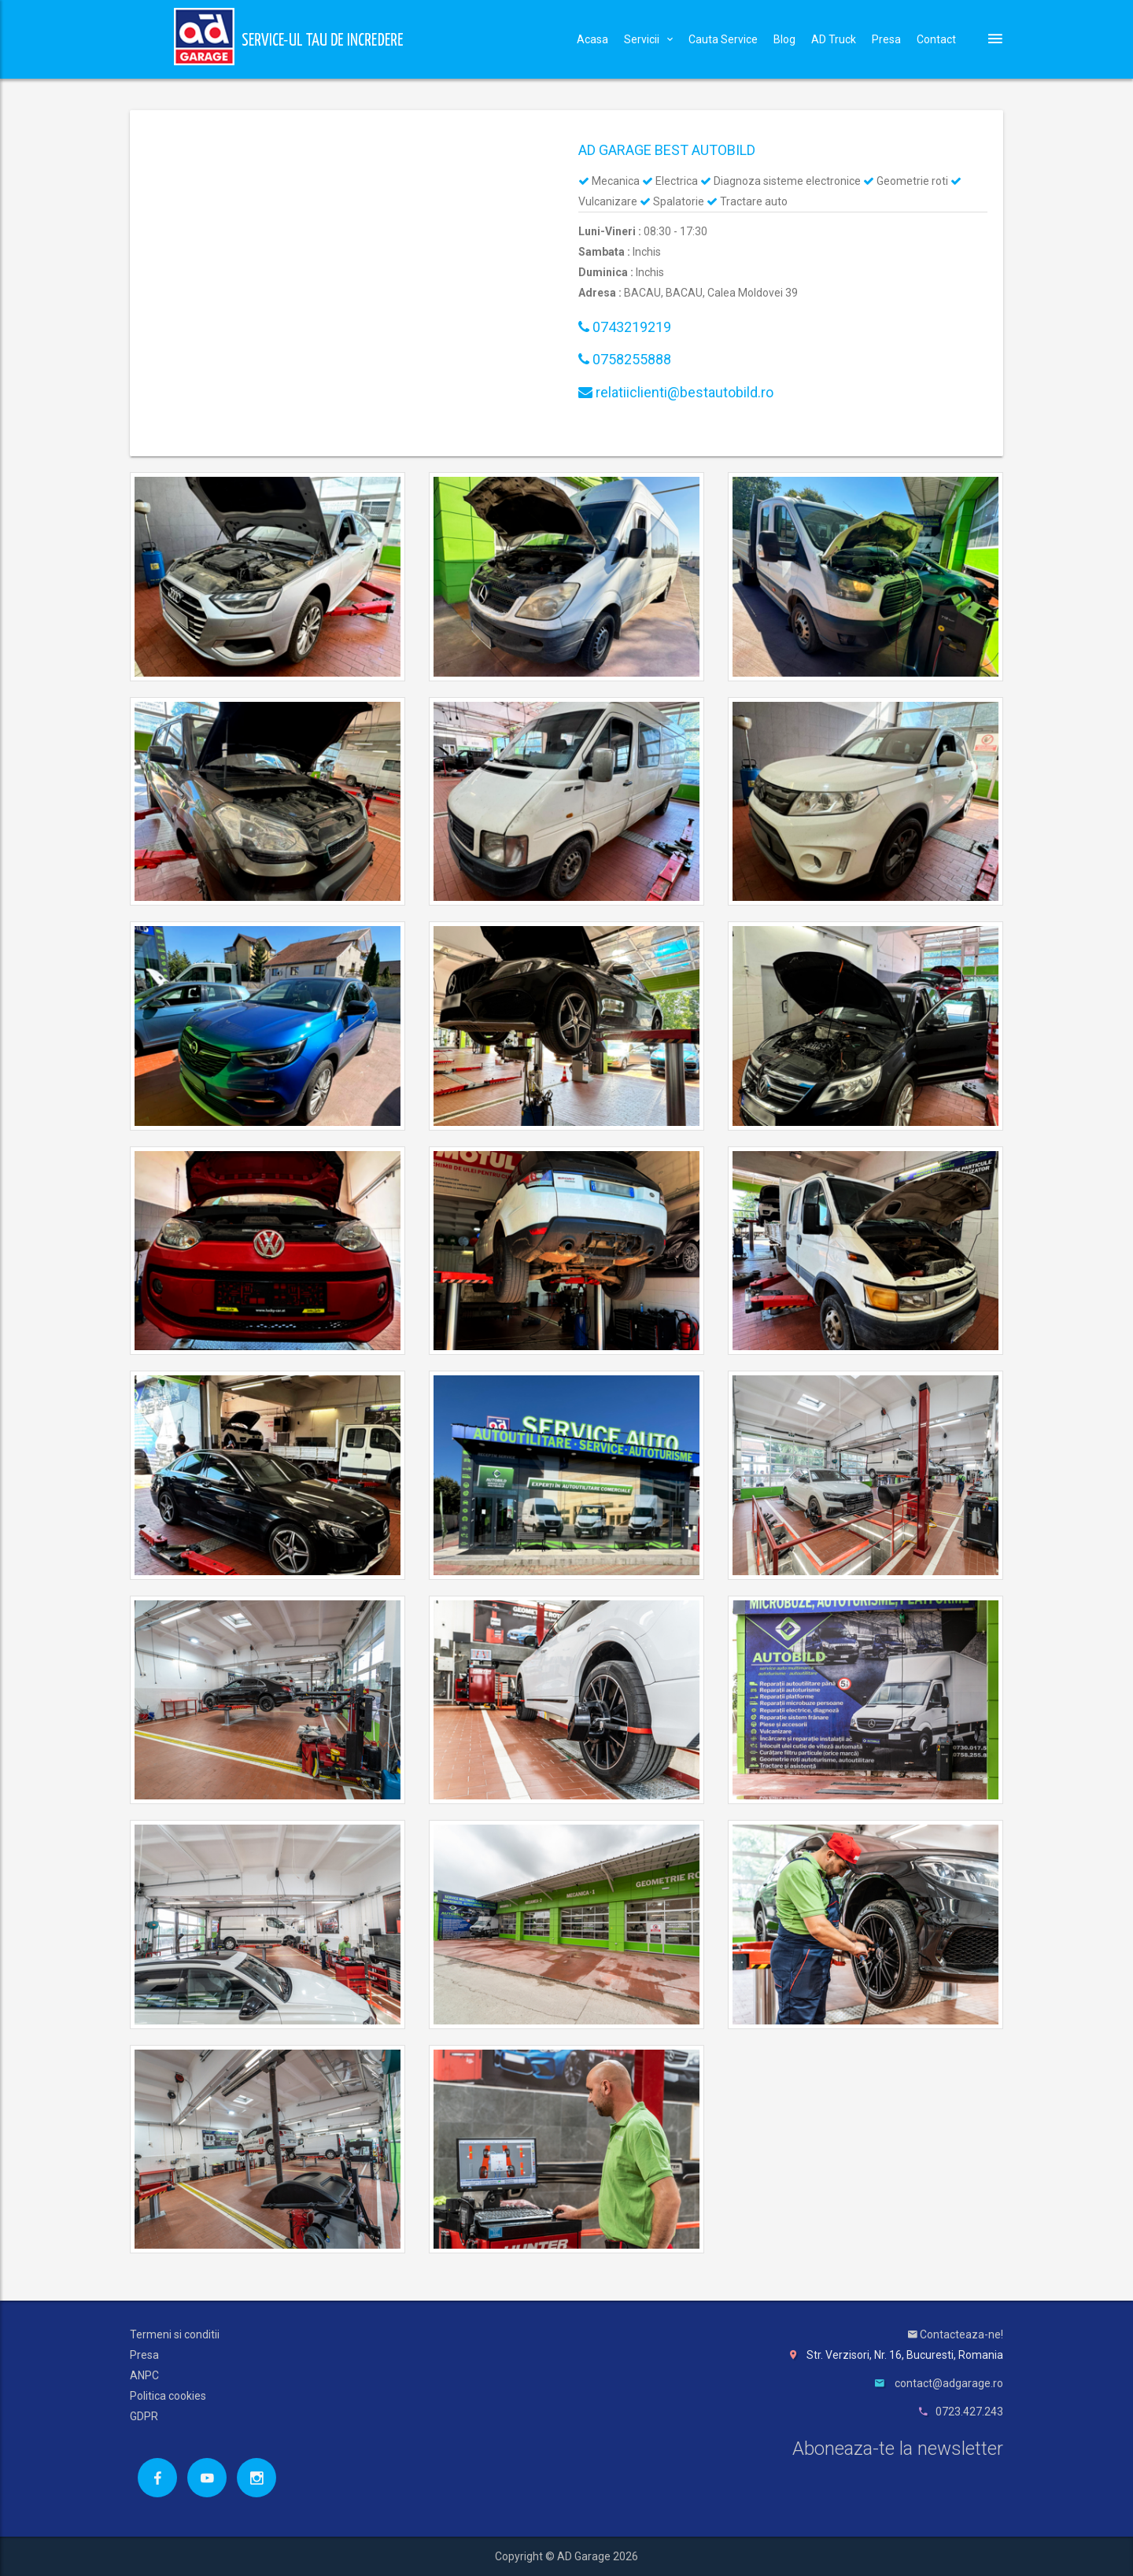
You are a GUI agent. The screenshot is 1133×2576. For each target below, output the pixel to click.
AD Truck (833, 39)
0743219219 (624, 327)
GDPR (144, 2416)
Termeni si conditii (175, 2334)
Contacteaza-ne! (955, 2334)
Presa (886, 39)
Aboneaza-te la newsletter (897, 2449)
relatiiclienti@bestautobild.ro (675, 392)
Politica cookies (168, 2396)
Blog (784, 39)
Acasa (592, 39)
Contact (936, 39)
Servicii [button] (648, 39)
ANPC (144, 2375)
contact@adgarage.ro (949, 2383)
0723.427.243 (969, 2411)
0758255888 (624, 359)
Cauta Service (723, 39)
